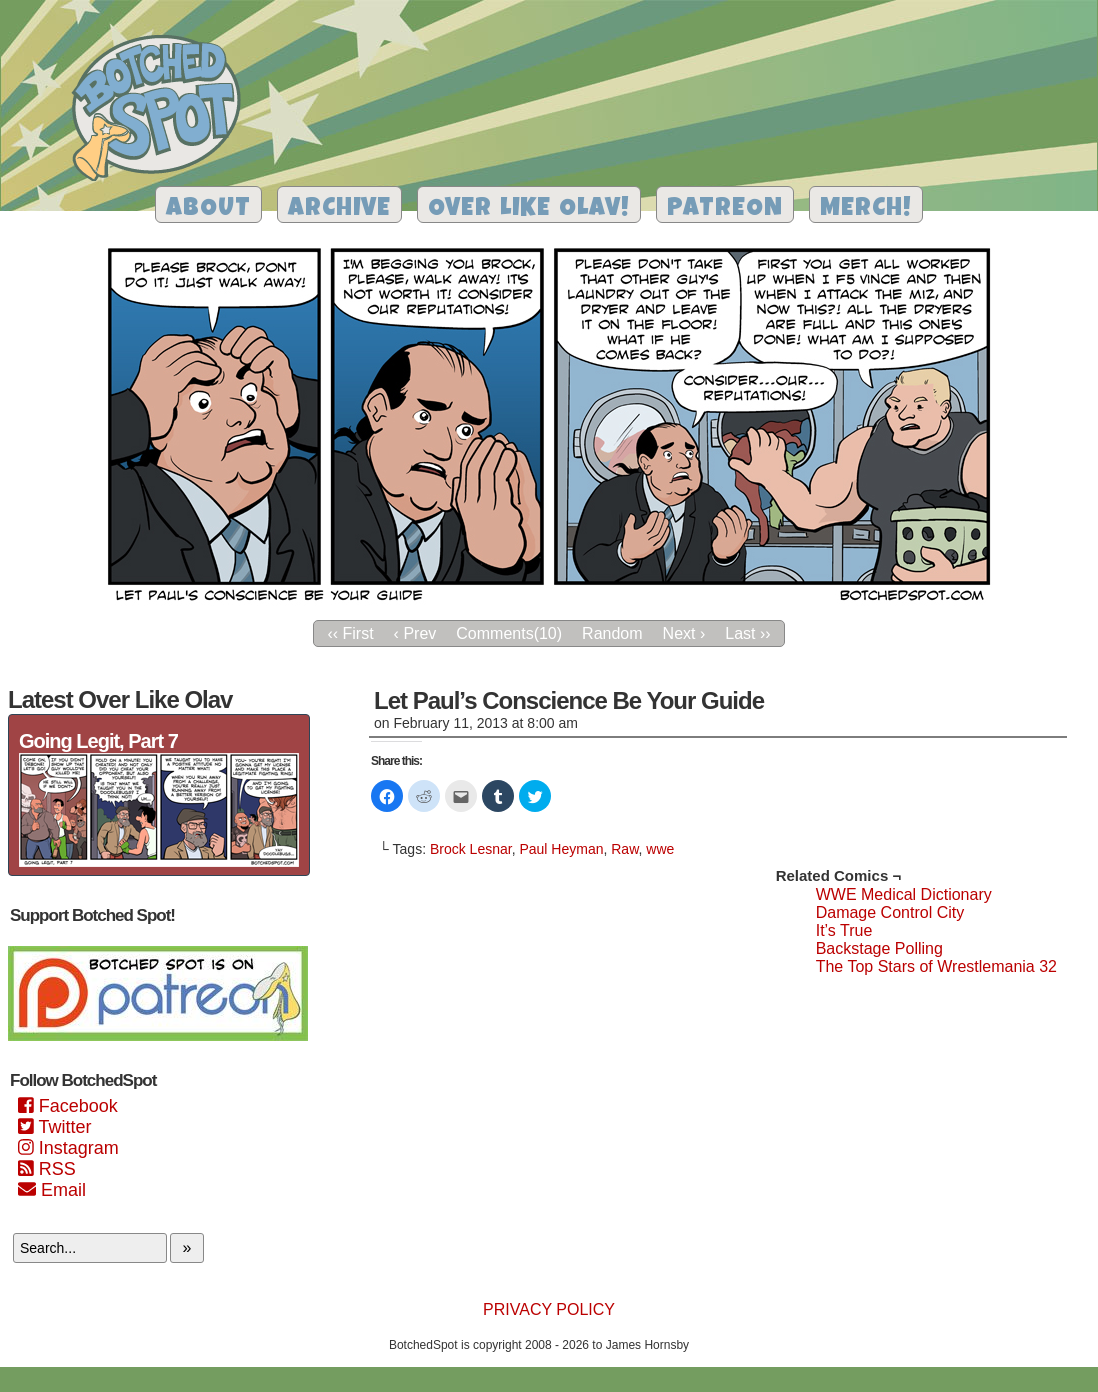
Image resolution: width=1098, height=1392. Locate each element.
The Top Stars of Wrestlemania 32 (936, 966)
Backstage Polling (879, 948)
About (208, 209)
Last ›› (747, 633)
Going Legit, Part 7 (98, 741)
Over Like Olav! (529, 209)
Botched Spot (163, 111)
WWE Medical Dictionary (904, 894)
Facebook (68, 1106)
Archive (339, 209)
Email (52, 1190)
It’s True (844, 930)
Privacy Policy (549, 1309)
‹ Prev (415, 633)
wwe (660, 849)
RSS (47, 1169)
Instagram (68, 1148)
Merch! (866, 209)
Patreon (725, 209)
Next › (684, 633)
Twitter (54, 1127)
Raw (624, 849)
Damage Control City (890, 912)
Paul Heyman (561, 849)
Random (612, 633)
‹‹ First (350, 633)
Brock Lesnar (471, 849)
